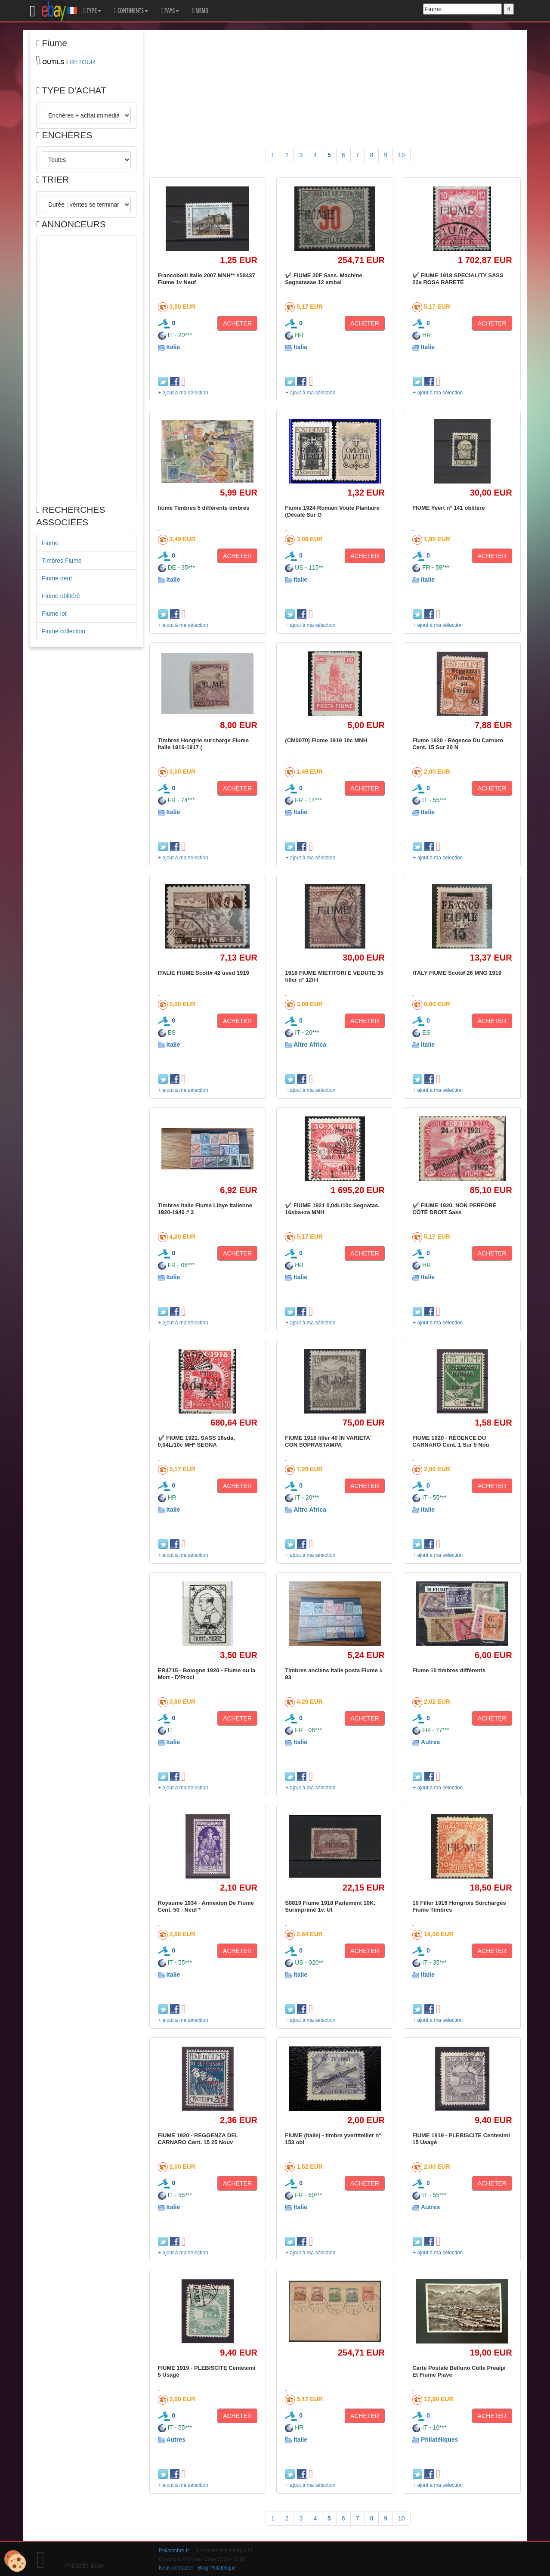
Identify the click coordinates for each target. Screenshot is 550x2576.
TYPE (92, 10)
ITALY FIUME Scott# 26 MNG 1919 (456, 973)
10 (401, 155)
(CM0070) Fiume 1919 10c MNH (326, 740)
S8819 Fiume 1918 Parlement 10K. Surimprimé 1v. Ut (330, 1906)
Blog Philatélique (217, 2568)
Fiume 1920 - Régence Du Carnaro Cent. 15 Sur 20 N (457, 743)
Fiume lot (54, 613)
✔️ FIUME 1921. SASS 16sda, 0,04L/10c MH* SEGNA (196, 1441)
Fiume (50, 542)
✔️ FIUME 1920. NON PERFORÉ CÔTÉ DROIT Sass (454, 1208)
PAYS (170, 10)
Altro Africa (310, 1044)
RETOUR (82, 62)
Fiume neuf (57, 578)
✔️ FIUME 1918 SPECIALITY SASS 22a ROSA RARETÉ (458, 278)
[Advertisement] (86, 369)
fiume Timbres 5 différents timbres (204, 508)
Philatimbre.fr (174, 2551)
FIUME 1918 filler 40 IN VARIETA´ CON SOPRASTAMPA (328, 1441)
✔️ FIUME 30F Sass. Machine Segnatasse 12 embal (323, 278)
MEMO (200, 10)
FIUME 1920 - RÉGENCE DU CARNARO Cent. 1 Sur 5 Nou (450, 1441)
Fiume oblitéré (61, 595)
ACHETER (237, 323)
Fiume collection (63, 631)
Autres (430, 1742)
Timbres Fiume (62, 560)
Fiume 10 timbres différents (448, 1670)
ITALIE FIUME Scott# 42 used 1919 (203, 973)
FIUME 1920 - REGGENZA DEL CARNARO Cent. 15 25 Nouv (198, 2138)
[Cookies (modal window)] (15, 2561)
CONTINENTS (131, 10)
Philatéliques (439, 2439)
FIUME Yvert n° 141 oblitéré (448, 508)
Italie (173, 347)
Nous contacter (176, 2568)
